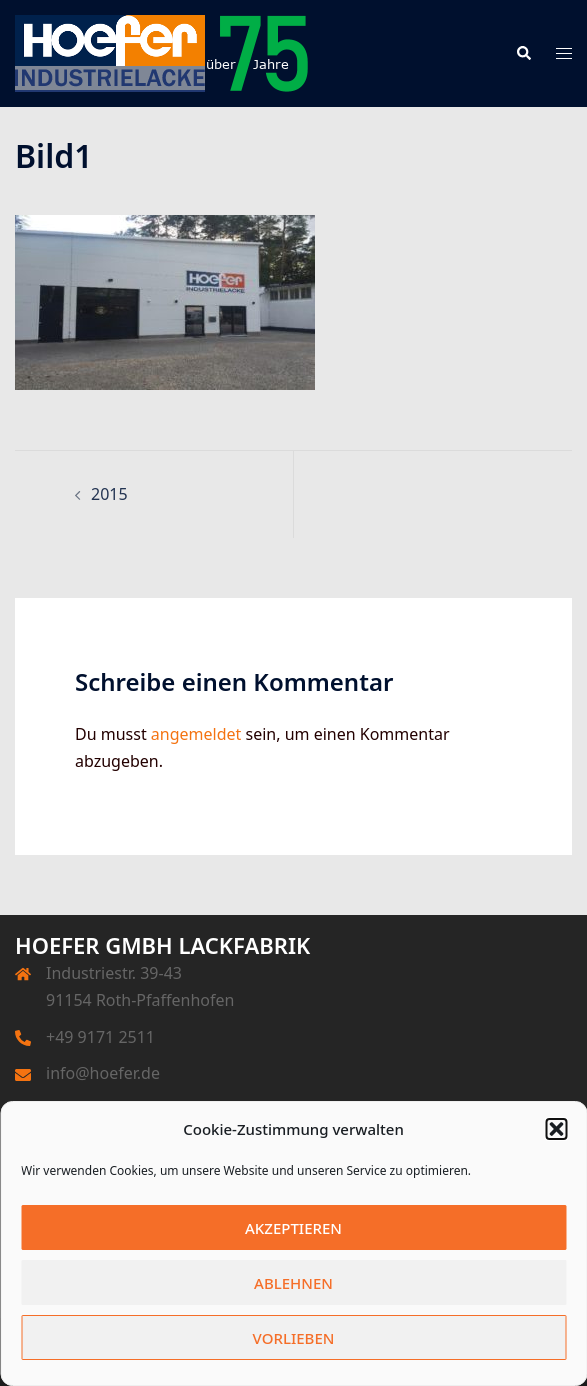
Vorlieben (294, 1338)
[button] (556, 1129)
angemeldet (196, 734)
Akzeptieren (293, 1228)
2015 (109, 494)
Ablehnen (293, 1283)
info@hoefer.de (103, 1073)
